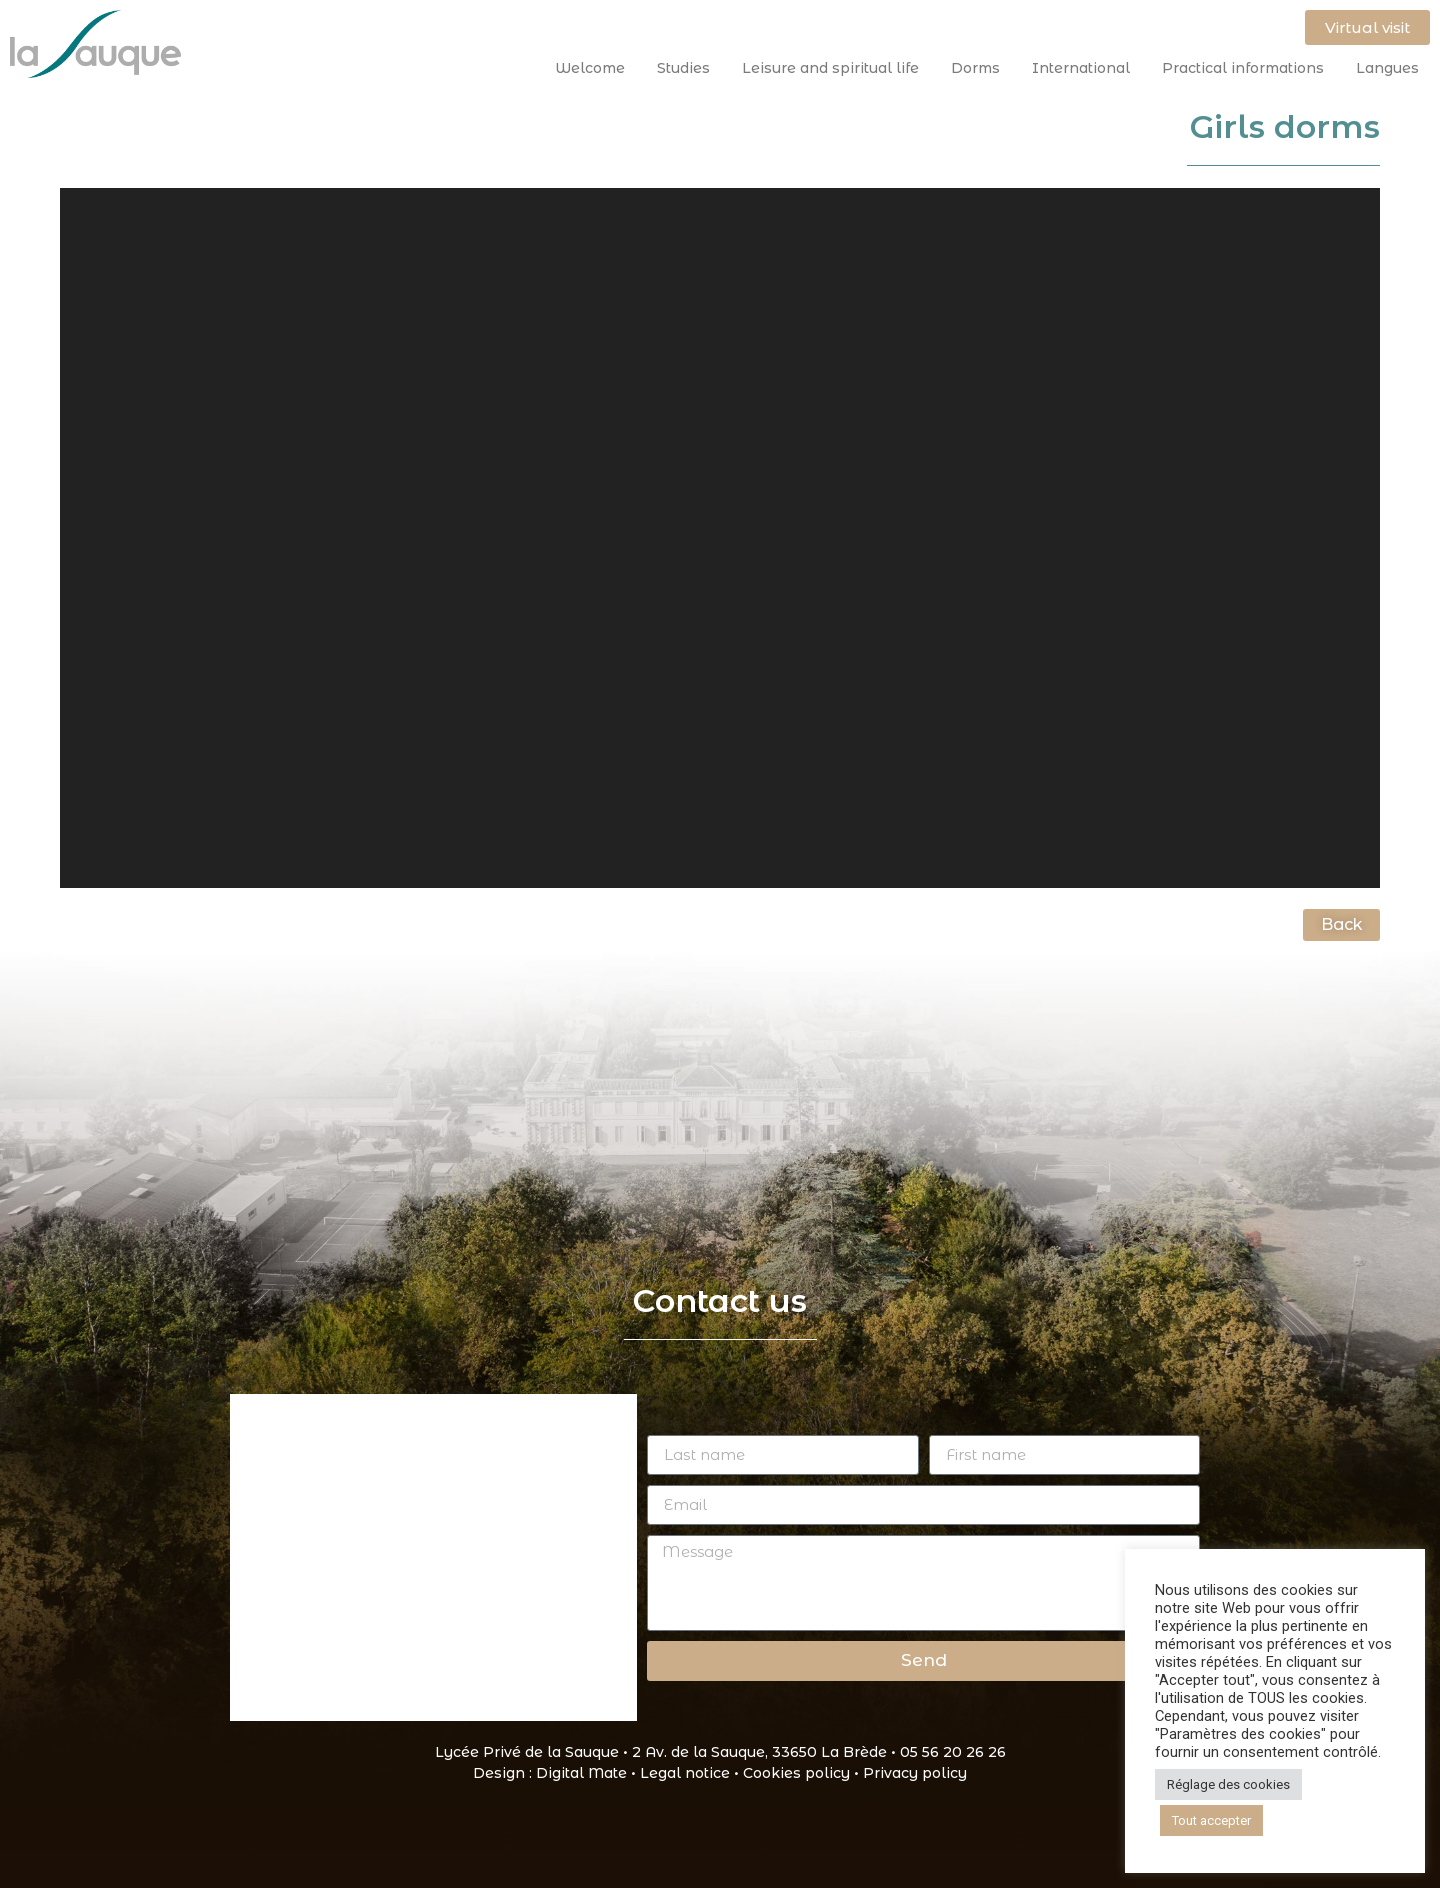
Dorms (980, 68)
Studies (688, 68)
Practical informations (1248, 68)
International (1086, 68)
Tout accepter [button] (1211, 1820)
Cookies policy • (803, 1773)
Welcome (595, 68)
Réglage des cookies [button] (1228, 1784)
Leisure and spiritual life (835, 68)
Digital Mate (581, 1773)
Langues (1387, 68)
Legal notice (685, 1773)
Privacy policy (915, 1773)
